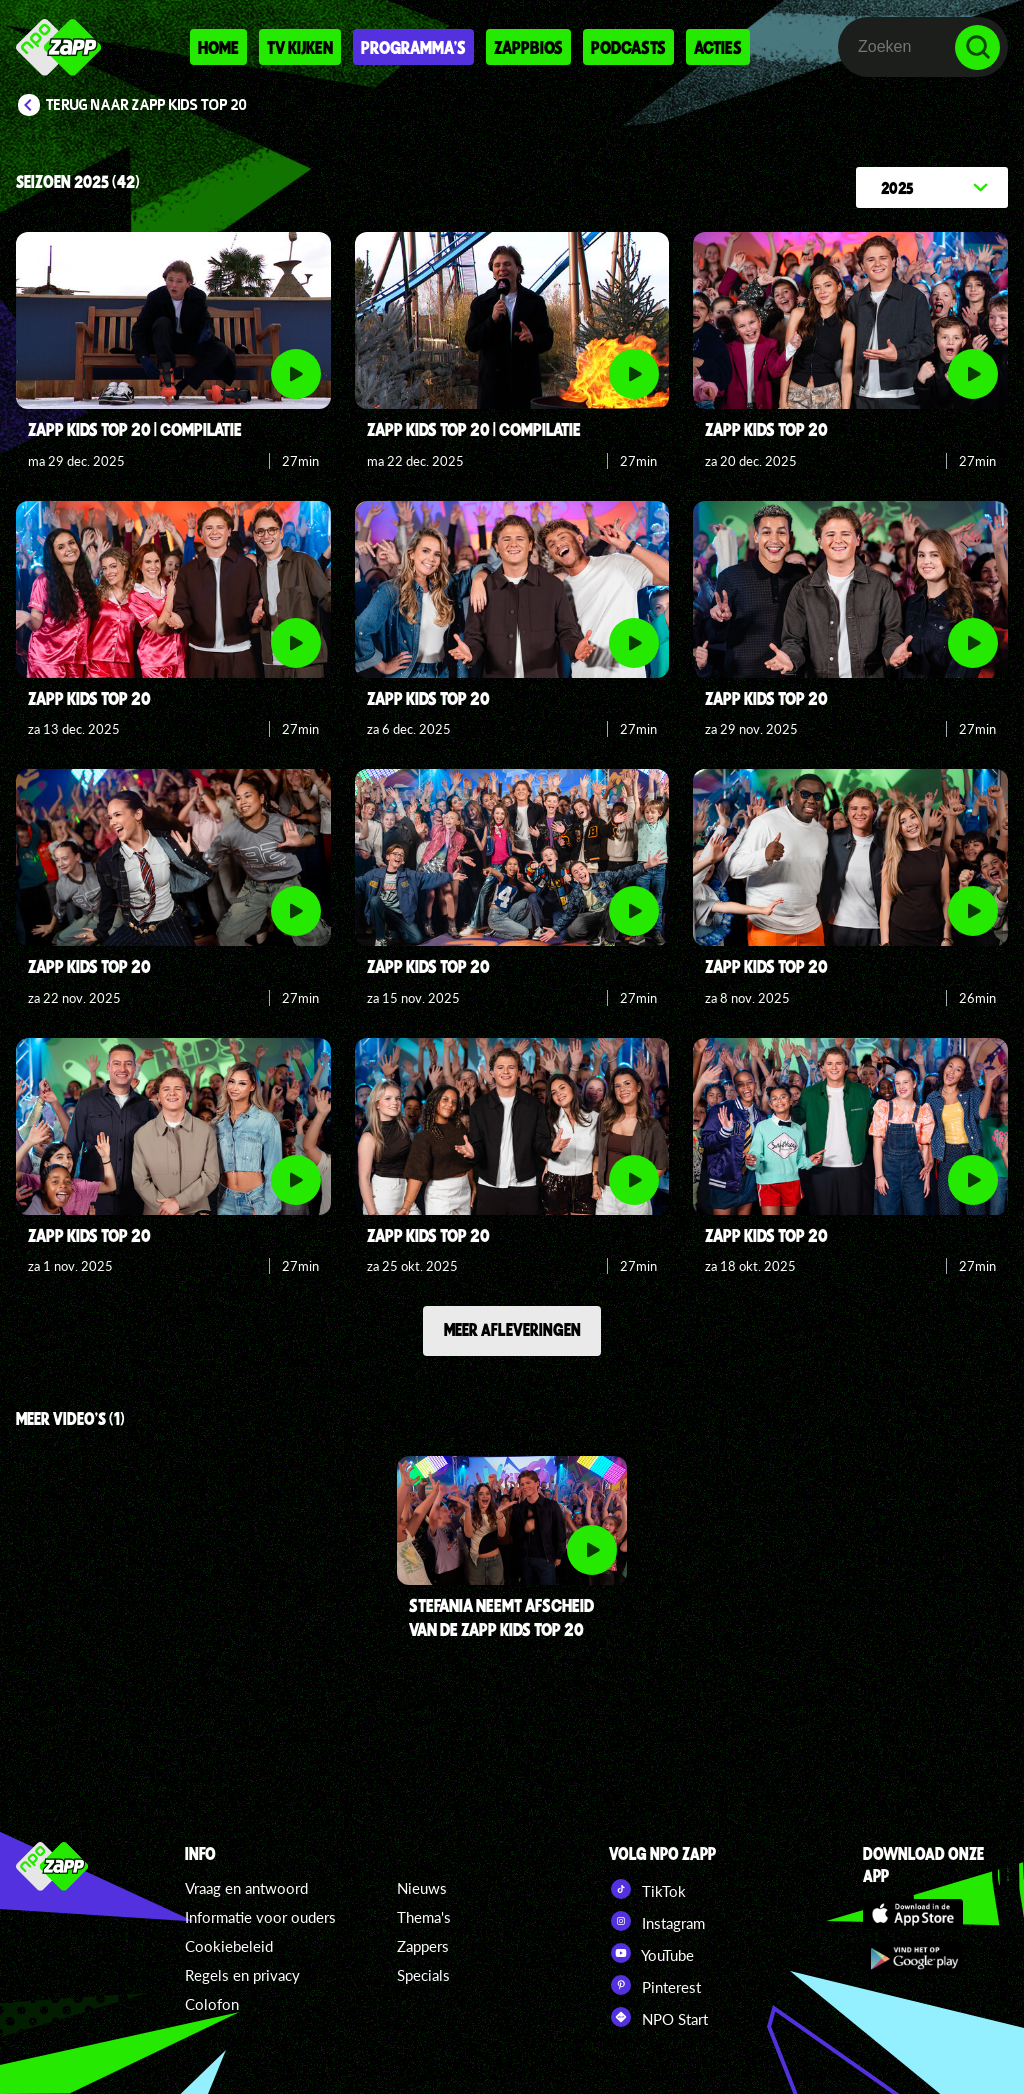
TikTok (647, 1889)
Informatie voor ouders (260, 1917)
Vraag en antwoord (246, 1888)
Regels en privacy (242, 1975)
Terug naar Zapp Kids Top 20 (146, 105)
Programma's (413, 47)
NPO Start (658, 2017)
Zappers (423, 1946)
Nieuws (422, 1888)
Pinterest (655, 1985)
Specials (423, 1975)
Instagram (657, 1921)
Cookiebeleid (229, 1946)
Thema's (424, 1917)
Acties (718, 47)
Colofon (212, 2004)
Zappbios (528, 47)
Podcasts (628, 47)
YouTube (651, 1953)
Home (218, 47)
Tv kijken (300, 47)
